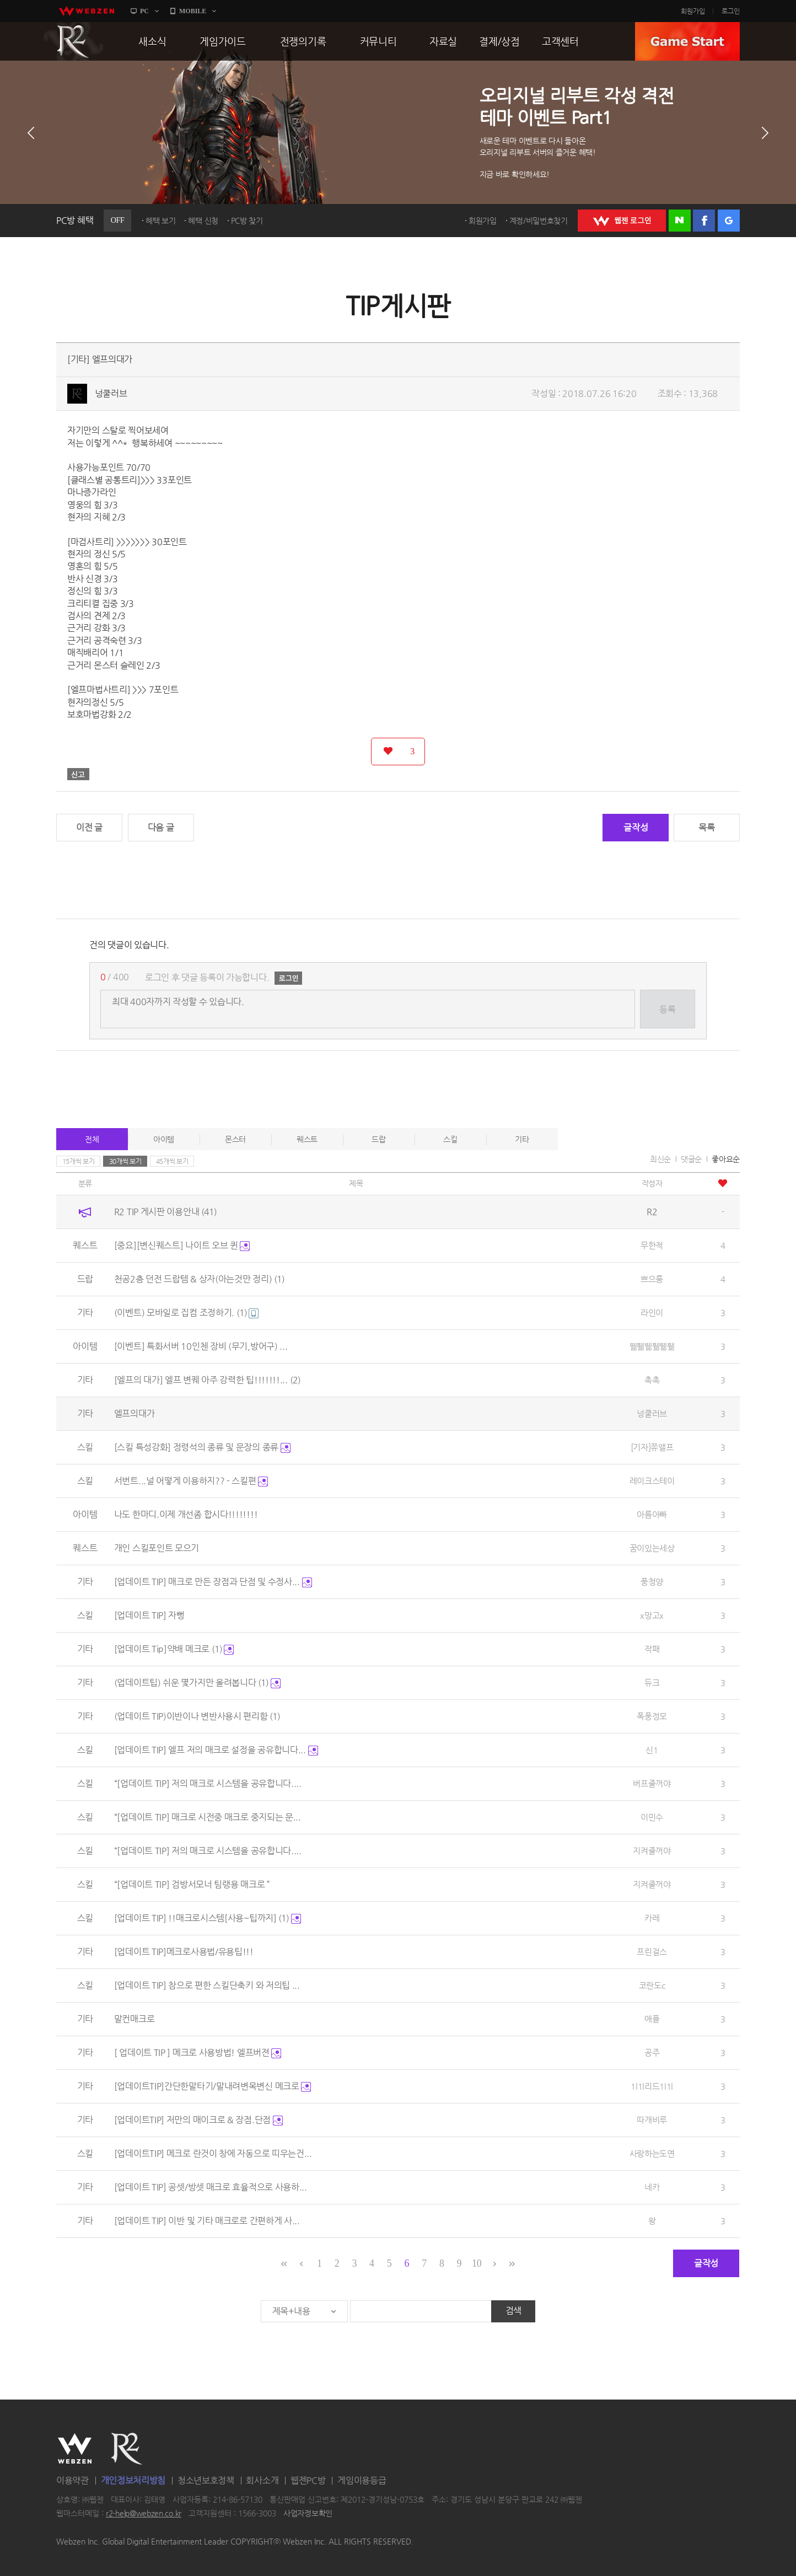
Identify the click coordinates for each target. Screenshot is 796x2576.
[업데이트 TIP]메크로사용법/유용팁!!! (184, 1951)
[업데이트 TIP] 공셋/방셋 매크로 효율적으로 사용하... (210, 2187)
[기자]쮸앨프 (652, 1447)
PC (144, 11)
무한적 (652, 1245)
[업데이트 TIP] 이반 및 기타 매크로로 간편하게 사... (207, 2220)
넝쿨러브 (111, 393)
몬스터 (235, 1139)
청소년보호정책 (206, 2480)
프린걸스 (652, 1951)
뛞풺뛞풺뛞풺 (652, 1346)
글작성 (635, 827)
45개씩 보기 (172, 1161)
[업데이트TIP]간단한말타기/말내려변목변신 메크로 (212, 2086)
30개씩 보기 (125, 1161)
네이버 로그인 (680, 221)
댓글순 (691, 1159)
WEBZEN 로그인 (622, 221)
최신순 (660, 1159)
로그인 (731, 11)
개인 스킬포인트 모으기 (156, 1548)
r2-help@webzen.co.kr (143, 2513)
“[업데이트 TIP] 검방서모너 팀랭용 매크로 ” (192, 1884)
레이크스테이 (652, 1480)
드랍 (378, 1139)
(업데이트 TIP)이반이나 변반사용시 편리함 (197, 1716)
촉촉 (651, 1379)
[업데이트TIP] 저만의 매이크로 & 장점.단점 (198, 2120)
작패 (651, 1649)
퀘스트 (307, 1139)
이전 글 (89, 827)
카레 (651, 1918)
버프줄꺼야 (652, 1783)
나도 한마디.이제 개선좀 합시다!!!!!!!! (186, 1514)
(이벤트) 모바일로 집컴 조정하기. (186, 1312)
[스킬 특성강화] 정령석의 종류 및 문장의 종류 (202, 1447)
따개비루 (652, 2119)
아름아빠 (652, 1514)
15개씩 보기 (78, 1161)
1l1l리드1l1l (652, 2086)
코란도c (652, 1985)
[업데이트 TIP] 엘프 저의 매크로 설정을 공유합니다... (216, 1750)
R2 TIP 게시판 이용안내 (165, 1211)
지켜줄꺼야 (652, 1850)
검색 (513, 2310)
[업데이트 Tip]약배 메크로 (174, 1649)
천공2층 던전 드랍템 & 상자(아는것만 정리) (199, 1279)
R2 (73, 41)
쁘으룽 (652, 1279)
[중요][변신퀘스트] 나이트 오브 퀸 (182, 1245)
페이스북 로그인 (704, 221)
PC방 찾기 (247, 220)
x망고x (652, 1615)
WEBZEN (74, 2449)
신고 (78, 774)
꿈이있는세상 (652, 1548)
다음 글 (161, 827)
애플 (651, 2019)
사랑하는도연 (652, 2153)
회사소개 (262, 2480)
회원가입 (693, 11)
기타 (522, 1139)
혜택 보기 (161, 220)
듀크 (651, 1682)
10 (476, 2263)
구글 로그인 (729, 221)
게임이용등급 (361, 2480)
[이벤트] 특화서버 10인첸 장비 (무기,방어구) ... (201, 1346)
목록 (706, 827)
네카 (651, 2187)
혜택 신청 (203, 220)
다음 (765, 133)
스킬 (450, 1139)
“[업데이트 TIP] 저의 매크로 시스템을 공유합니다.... (208, 1783)
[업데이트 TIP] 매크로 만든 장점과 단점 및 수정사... (213, 1581)
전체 (92, 1139)
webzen (86, 11)
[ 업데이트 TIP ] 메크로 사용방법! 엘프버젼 (198, 2052)
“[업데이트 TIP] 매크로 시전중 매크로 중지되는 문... (207, 1817)
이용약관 (72, 2480)
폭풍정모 (652, 1716)
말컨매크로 (134, 2019)
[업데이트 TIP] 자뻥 (149, 1615)
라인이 (652, 1312)
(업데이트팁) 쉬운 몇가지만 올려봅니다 (197, 1682)
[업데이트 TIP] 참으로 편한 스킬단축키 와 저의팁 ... (207, 1985)
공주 (651, 2052)
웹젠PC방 (308, 2480)
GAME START (687, 41)
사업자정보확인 (307, 2513)
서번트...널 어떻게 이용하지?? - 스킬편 (191, 1480)
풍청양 (652, 1581)
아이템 (163, 1139)
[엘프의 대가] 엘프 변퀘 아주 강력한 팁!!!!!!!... (207, 1380)
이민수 (652, 1817)
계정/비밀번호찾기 (538, 220)
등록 (667, 1009)
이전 (31, 133)
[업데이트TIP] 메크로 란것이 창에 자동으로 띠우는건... (213, 2153)
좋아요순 (726, 1159)
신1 (652, 1749)
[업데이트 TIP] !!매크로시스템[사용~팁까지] (207, 1918)
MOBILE (192, 11)
